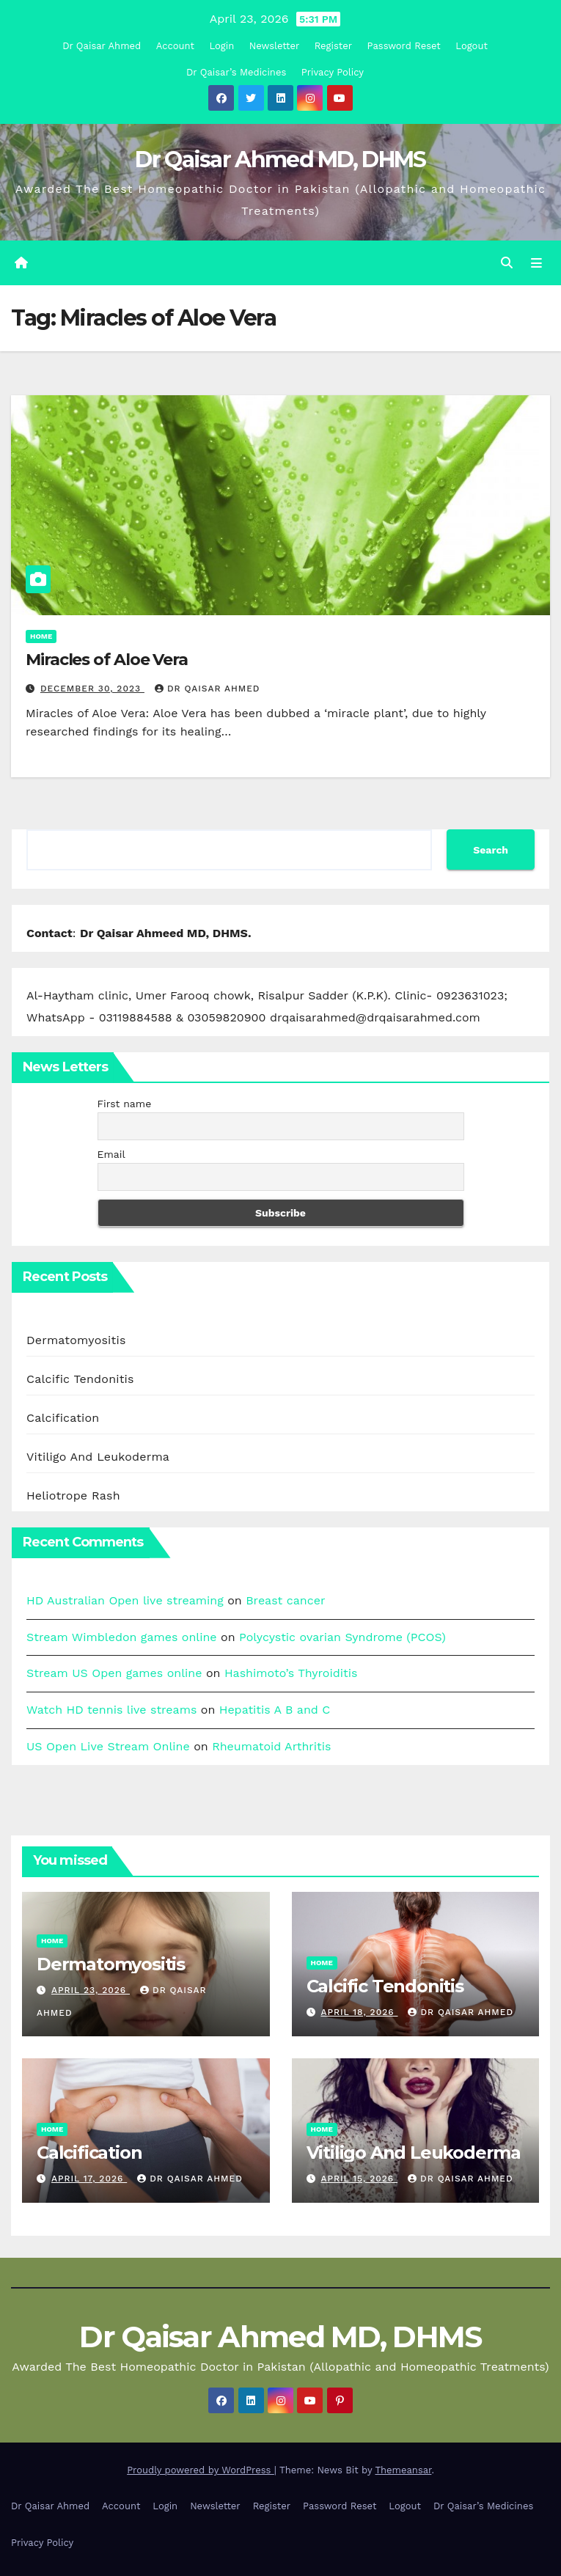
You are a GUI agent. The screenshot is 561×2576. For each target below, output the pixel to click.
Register (333, 45)
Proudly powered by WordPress (200, 2470)
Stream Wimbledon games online (121, 1637)
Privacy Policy (332, 72)
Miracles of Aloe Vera (107, 659)
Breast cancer (285, 1600)
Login (221, 45)
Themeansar (403, 2470)
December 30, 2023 (92, 688)
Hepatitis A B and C (275, 1710)
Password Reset (404, 45)
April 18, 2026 (358, 2012)
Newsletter (274, 45)
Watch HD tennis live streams (111, 1710)
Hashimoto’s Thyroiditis (290, 1674)
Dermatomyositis (76, 1340)
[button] (507, 263)
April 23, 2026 (90, 1990)
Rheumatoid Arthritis (271, 1746)
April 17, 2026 (89, 2178)
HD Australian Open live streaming (125, 1600)
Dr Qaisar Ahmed (101, 45)
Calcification (62, 1418)
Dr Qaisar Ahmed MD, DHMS (280, 159)
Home (41, 636)
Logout (471, 45)
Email (111, 1154)
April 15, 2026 (358, 2178)
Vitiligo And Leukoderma (97, 1457)
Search (490, 850)
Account (175, 45)
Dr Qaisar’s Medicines (236, 72)
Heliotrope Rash (73, 1495)
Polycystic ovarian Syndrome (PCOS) (342, 1637)
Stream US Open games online (114, 1674)
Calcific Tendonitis (80, 1379)
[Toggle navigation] (536, 263)
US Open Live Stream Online (108, 1746)
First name (125, 1104)
